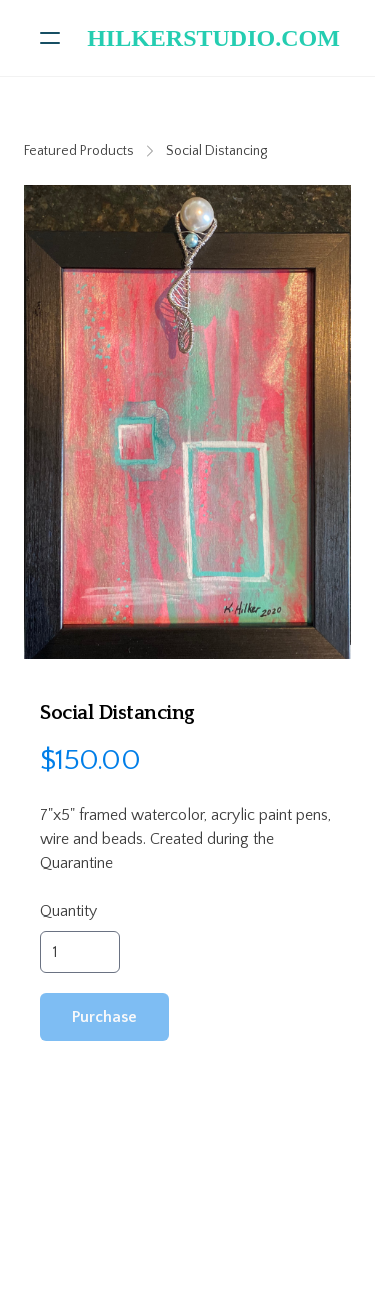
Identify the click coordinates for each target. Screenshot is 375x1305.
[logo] (213, 38)
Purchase (104, 1017)
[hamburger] (50, 38)
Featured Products (79, 151)
